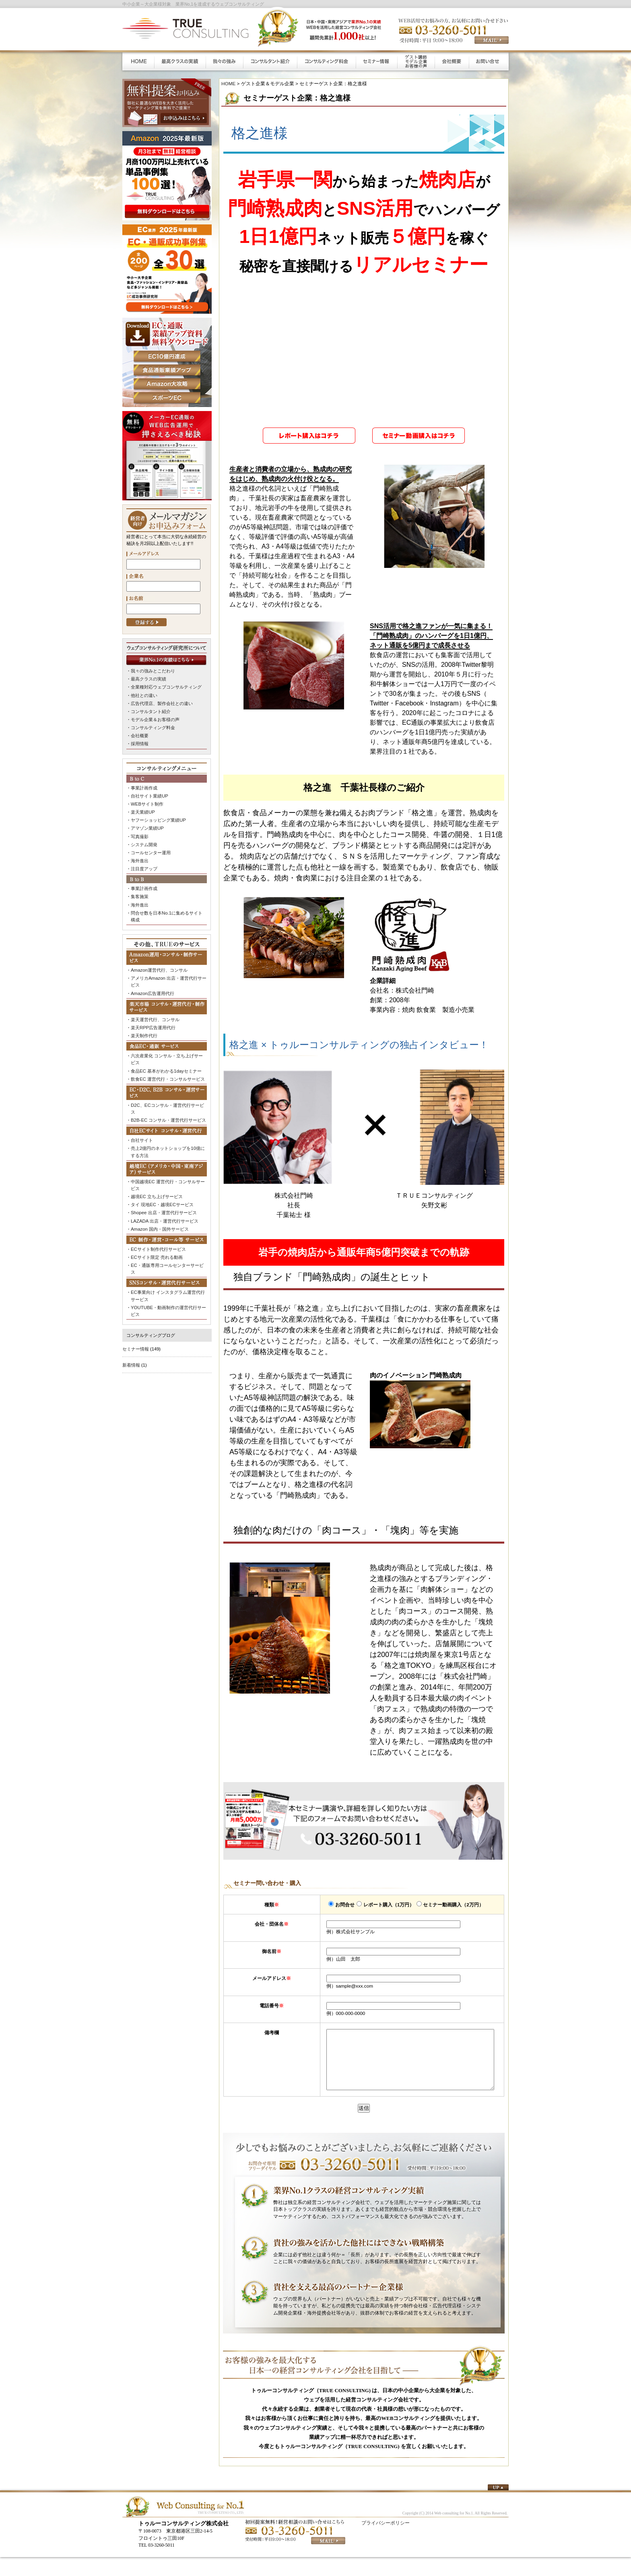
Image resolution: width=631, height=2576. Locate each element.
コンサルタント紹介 (151, 710)
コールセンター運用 (151, 849)
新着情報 (131, 1353)
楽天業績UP (143, 809)
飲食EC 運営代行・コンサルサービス (168, 1071)
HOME (228, 83)
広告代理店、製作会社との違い (162, 702)
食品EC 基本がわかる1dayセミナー (166, 1063)
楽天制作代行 (144, 1029)
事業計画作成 (144, 785)
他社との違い (144, 694)
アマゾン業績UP (147, 825)
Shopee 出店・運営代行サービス (163, 1203)
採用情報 (139, 742)
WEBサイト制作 (147, 801)
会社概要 (139, 734)
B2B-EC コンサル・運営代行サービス (168, 1112)
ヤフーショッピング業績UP (158, 817)
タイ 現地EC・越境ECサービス (162, 1195)
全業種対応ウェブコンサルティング (166, 686)
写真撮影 (139, 833)
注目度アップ (144, 864)
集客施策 (139, 892)
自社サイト (142, 1132)
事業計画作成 (144, 884)
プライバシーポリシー (385, 2534)
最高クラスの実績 (148, 678)
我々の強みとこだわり (153, 670)
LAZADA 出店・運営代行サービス (164, 1211)
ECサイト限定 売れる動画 (157, 1247)
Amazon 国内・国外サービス (159, 1219)
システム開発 (144, 841)
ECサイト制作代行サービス (158, 1239)
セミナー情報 (135, 1337)
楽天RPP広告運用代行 (153, 1021)
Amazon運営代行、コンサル (159, 964)
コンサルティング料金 (153, 726)
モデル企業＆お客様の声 (155, 718)
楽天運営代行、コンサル (155, 1013)
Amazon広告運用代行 (152, 987)
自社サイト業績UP (149, 793)
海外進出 (139, 857)
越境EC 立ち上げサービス (157, 1187)
